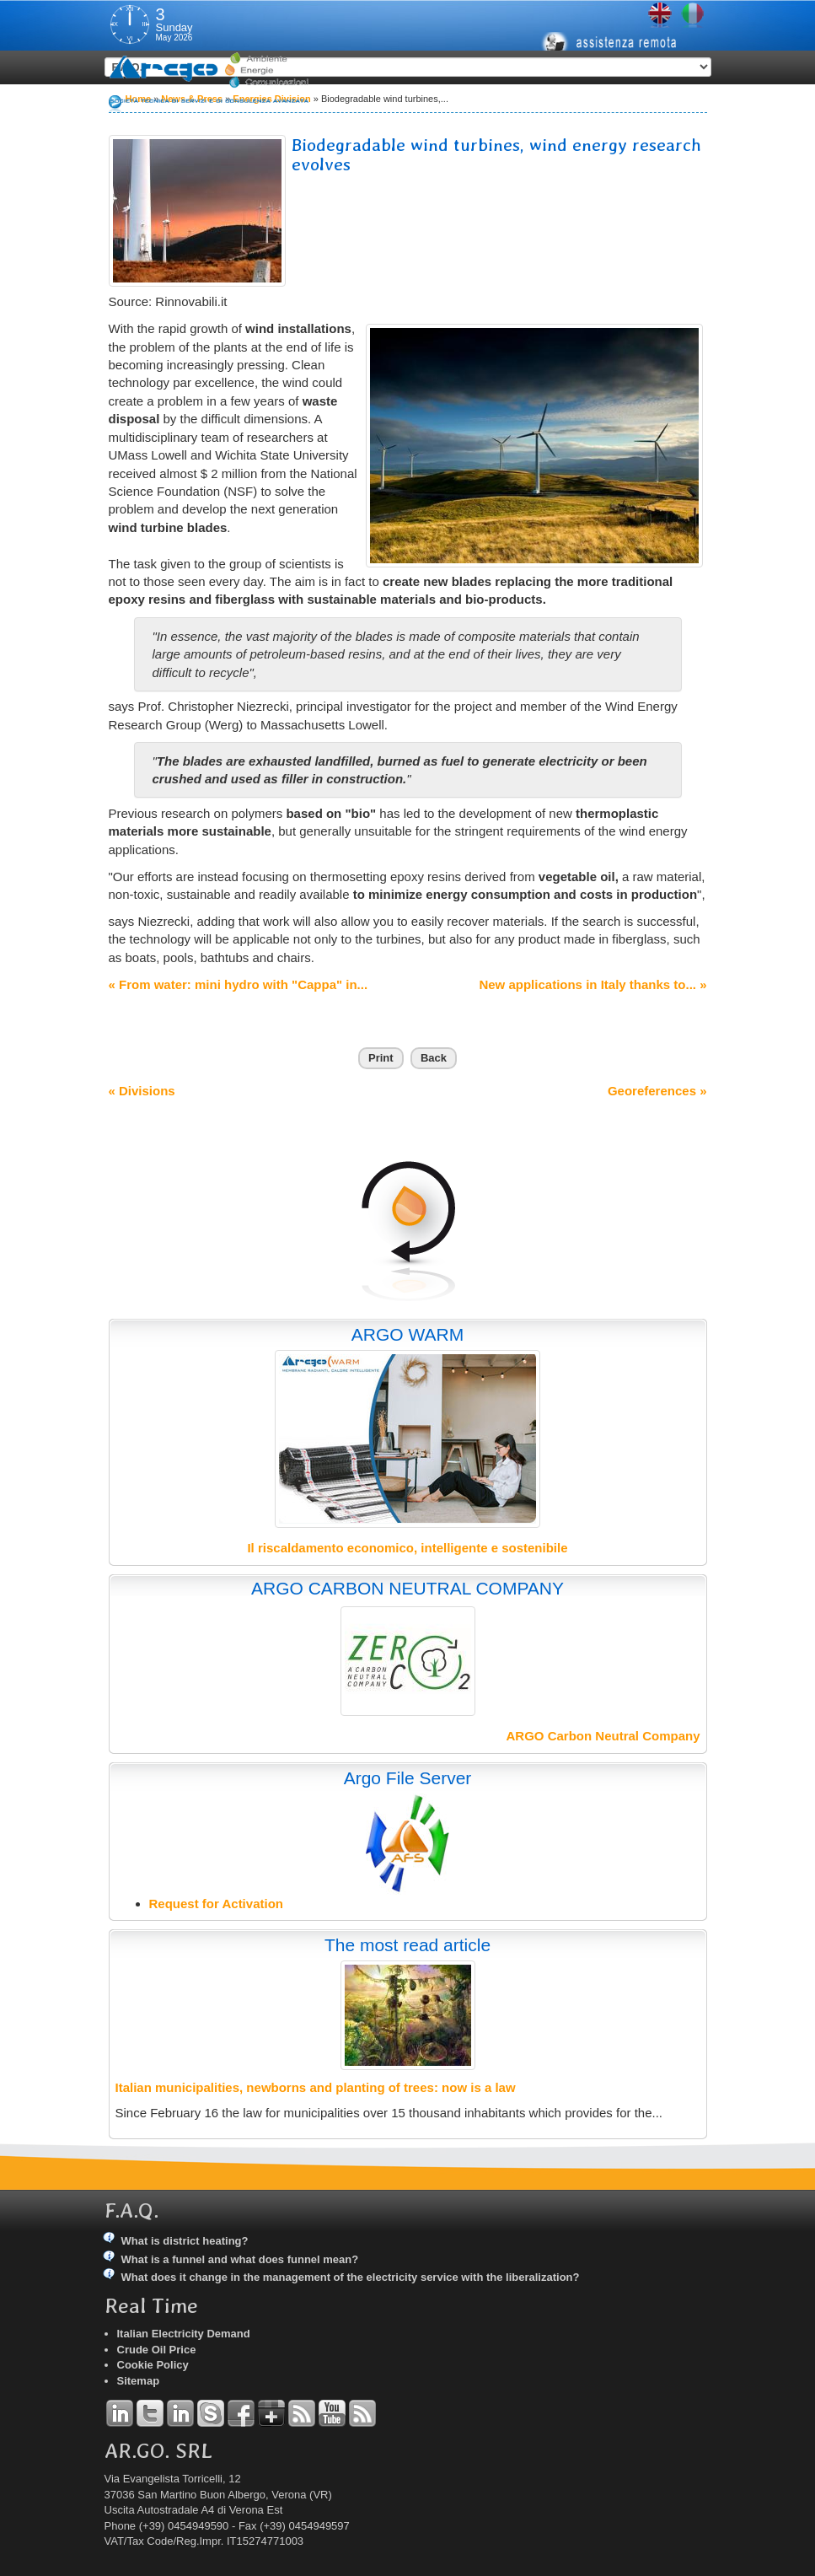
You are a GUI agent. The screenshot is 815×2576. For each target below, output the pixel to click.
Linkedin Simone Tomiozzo (180, 2413)
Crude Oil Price (156, 2349)
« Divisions (142, 1091)
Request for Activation (216, 1903)
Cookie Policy (153, 2364)
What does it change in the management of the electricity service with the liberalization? (350, 2277)
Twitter (150, 2413)
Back (434, 1057)
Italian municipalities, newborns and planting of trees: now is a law (315, 2087)
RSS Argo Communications (362, 2413)
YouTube (332, 2413)
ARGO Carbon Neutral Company (603, 1736)
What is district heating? (185, 2241)
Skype (210, 2413)
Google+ (271, 2413)
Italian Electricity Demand (183, 2333)
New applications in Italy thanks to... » (592, 984)
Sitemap (138, 2380)
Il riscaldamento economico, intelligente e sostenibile (407, 1548)
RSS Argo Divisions (301, 2413)
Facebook (241, 2413)
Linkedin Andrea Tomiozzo (119, 2413)
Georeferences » (657, 1091)
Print (381, 1057)
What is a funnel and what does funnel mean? (240, 2259)
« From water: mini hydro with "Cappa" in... (238, 984)
